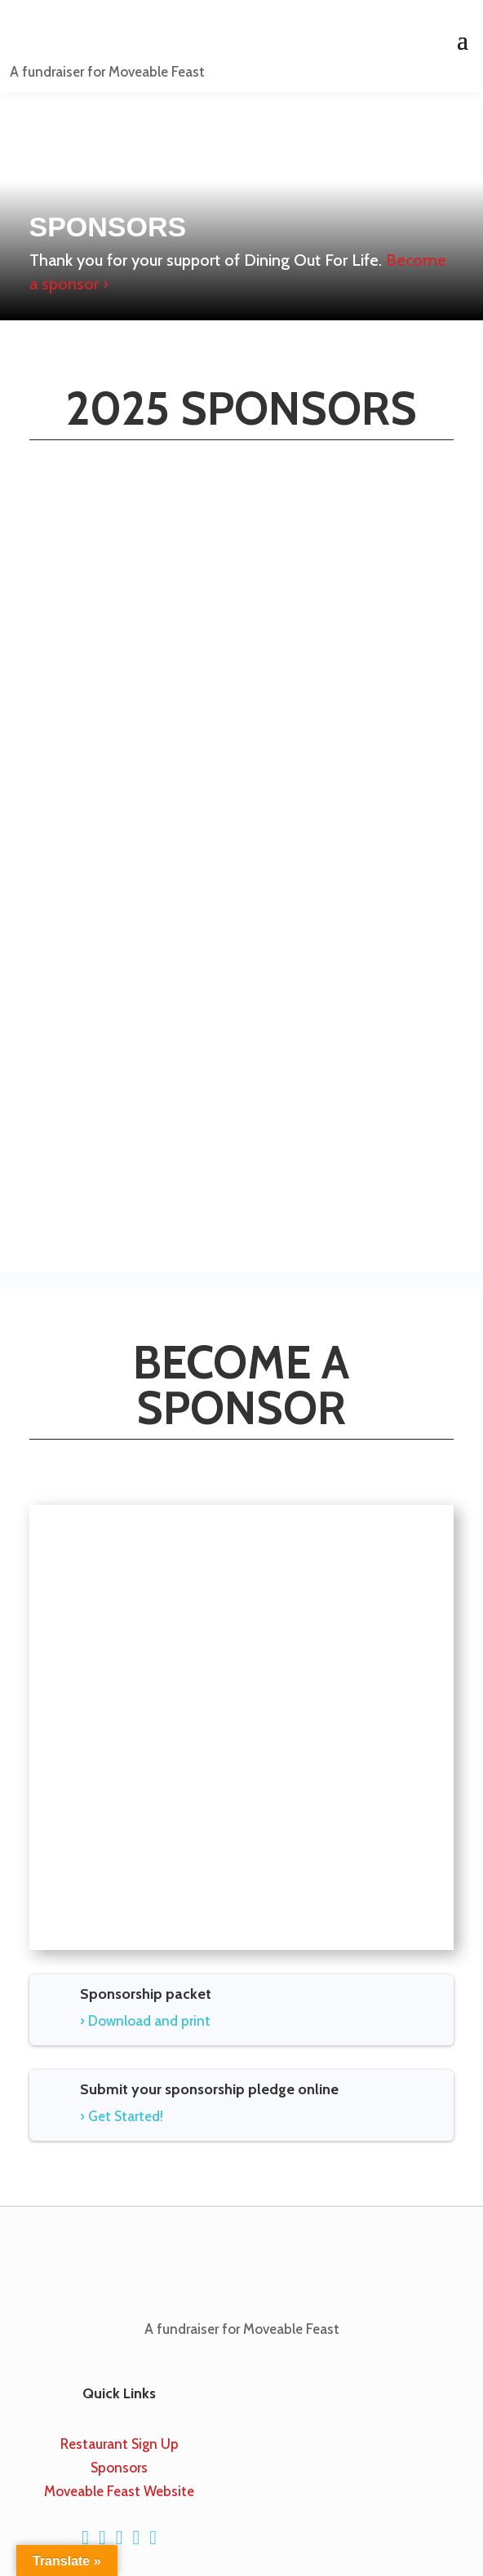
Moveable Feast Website (119, 2491)
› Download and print (145, 2021)
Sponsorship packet (145, 1994)
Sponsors (119, 2467)
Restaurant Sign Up (119, 2444)
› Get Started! (121, 2116)
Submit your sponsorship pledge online (209, 2089)
